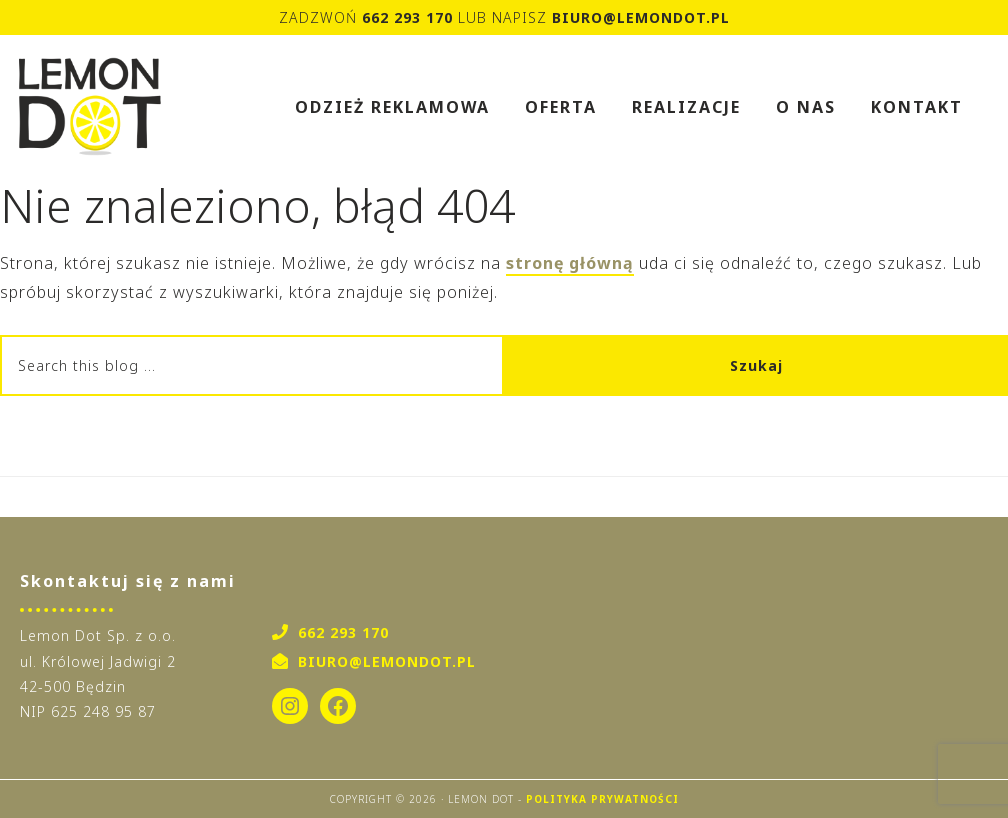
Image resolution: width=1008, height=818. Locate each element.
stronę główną (570, 263)
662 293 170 (407, 17)
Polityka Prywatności (602, 799)
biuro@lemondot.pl (641, 17)
